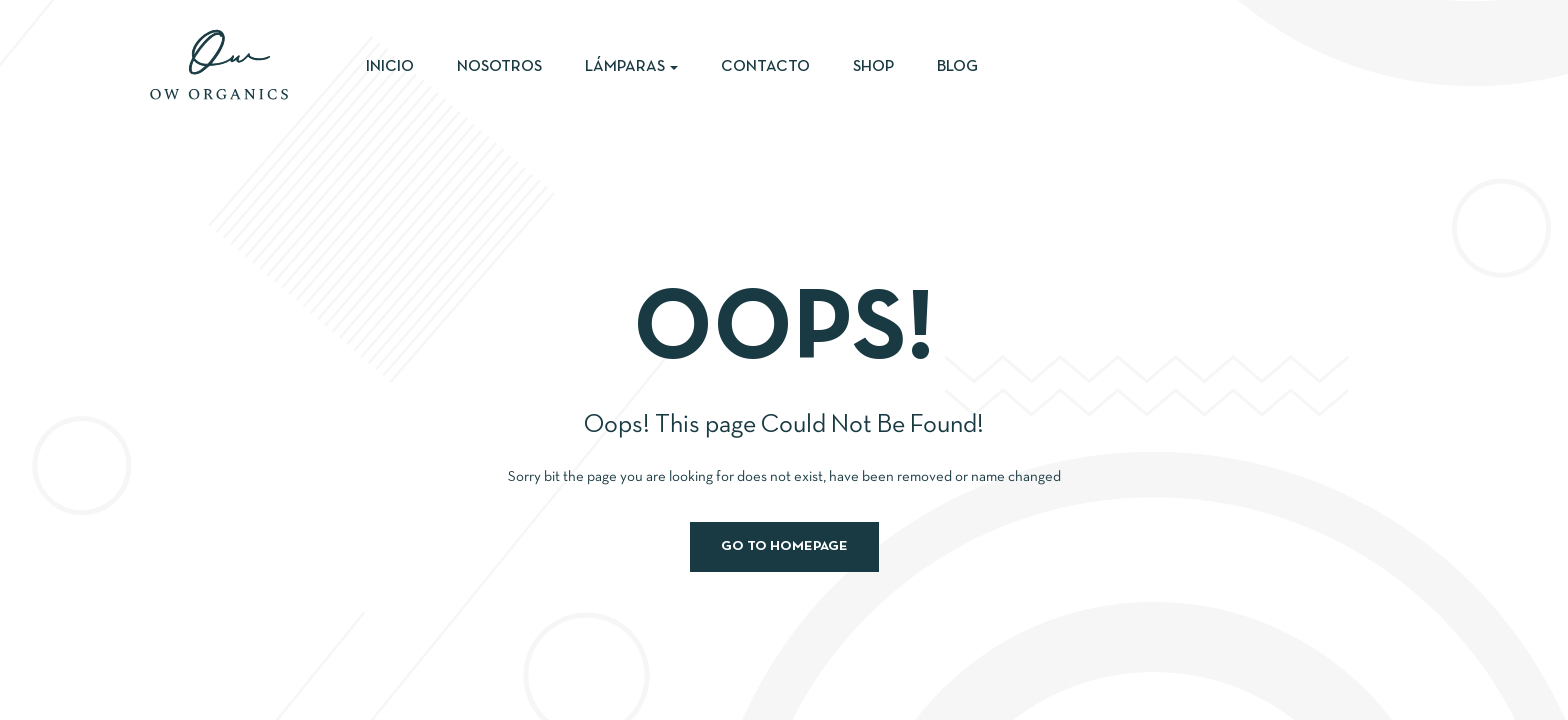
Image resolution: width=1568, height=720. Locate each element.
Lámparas (631, 67)
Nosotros (499, 67)
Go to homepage (784, 546)
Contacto (765, 67)
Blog (957, 67)
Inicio (390, 67)
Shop (873, 67)
